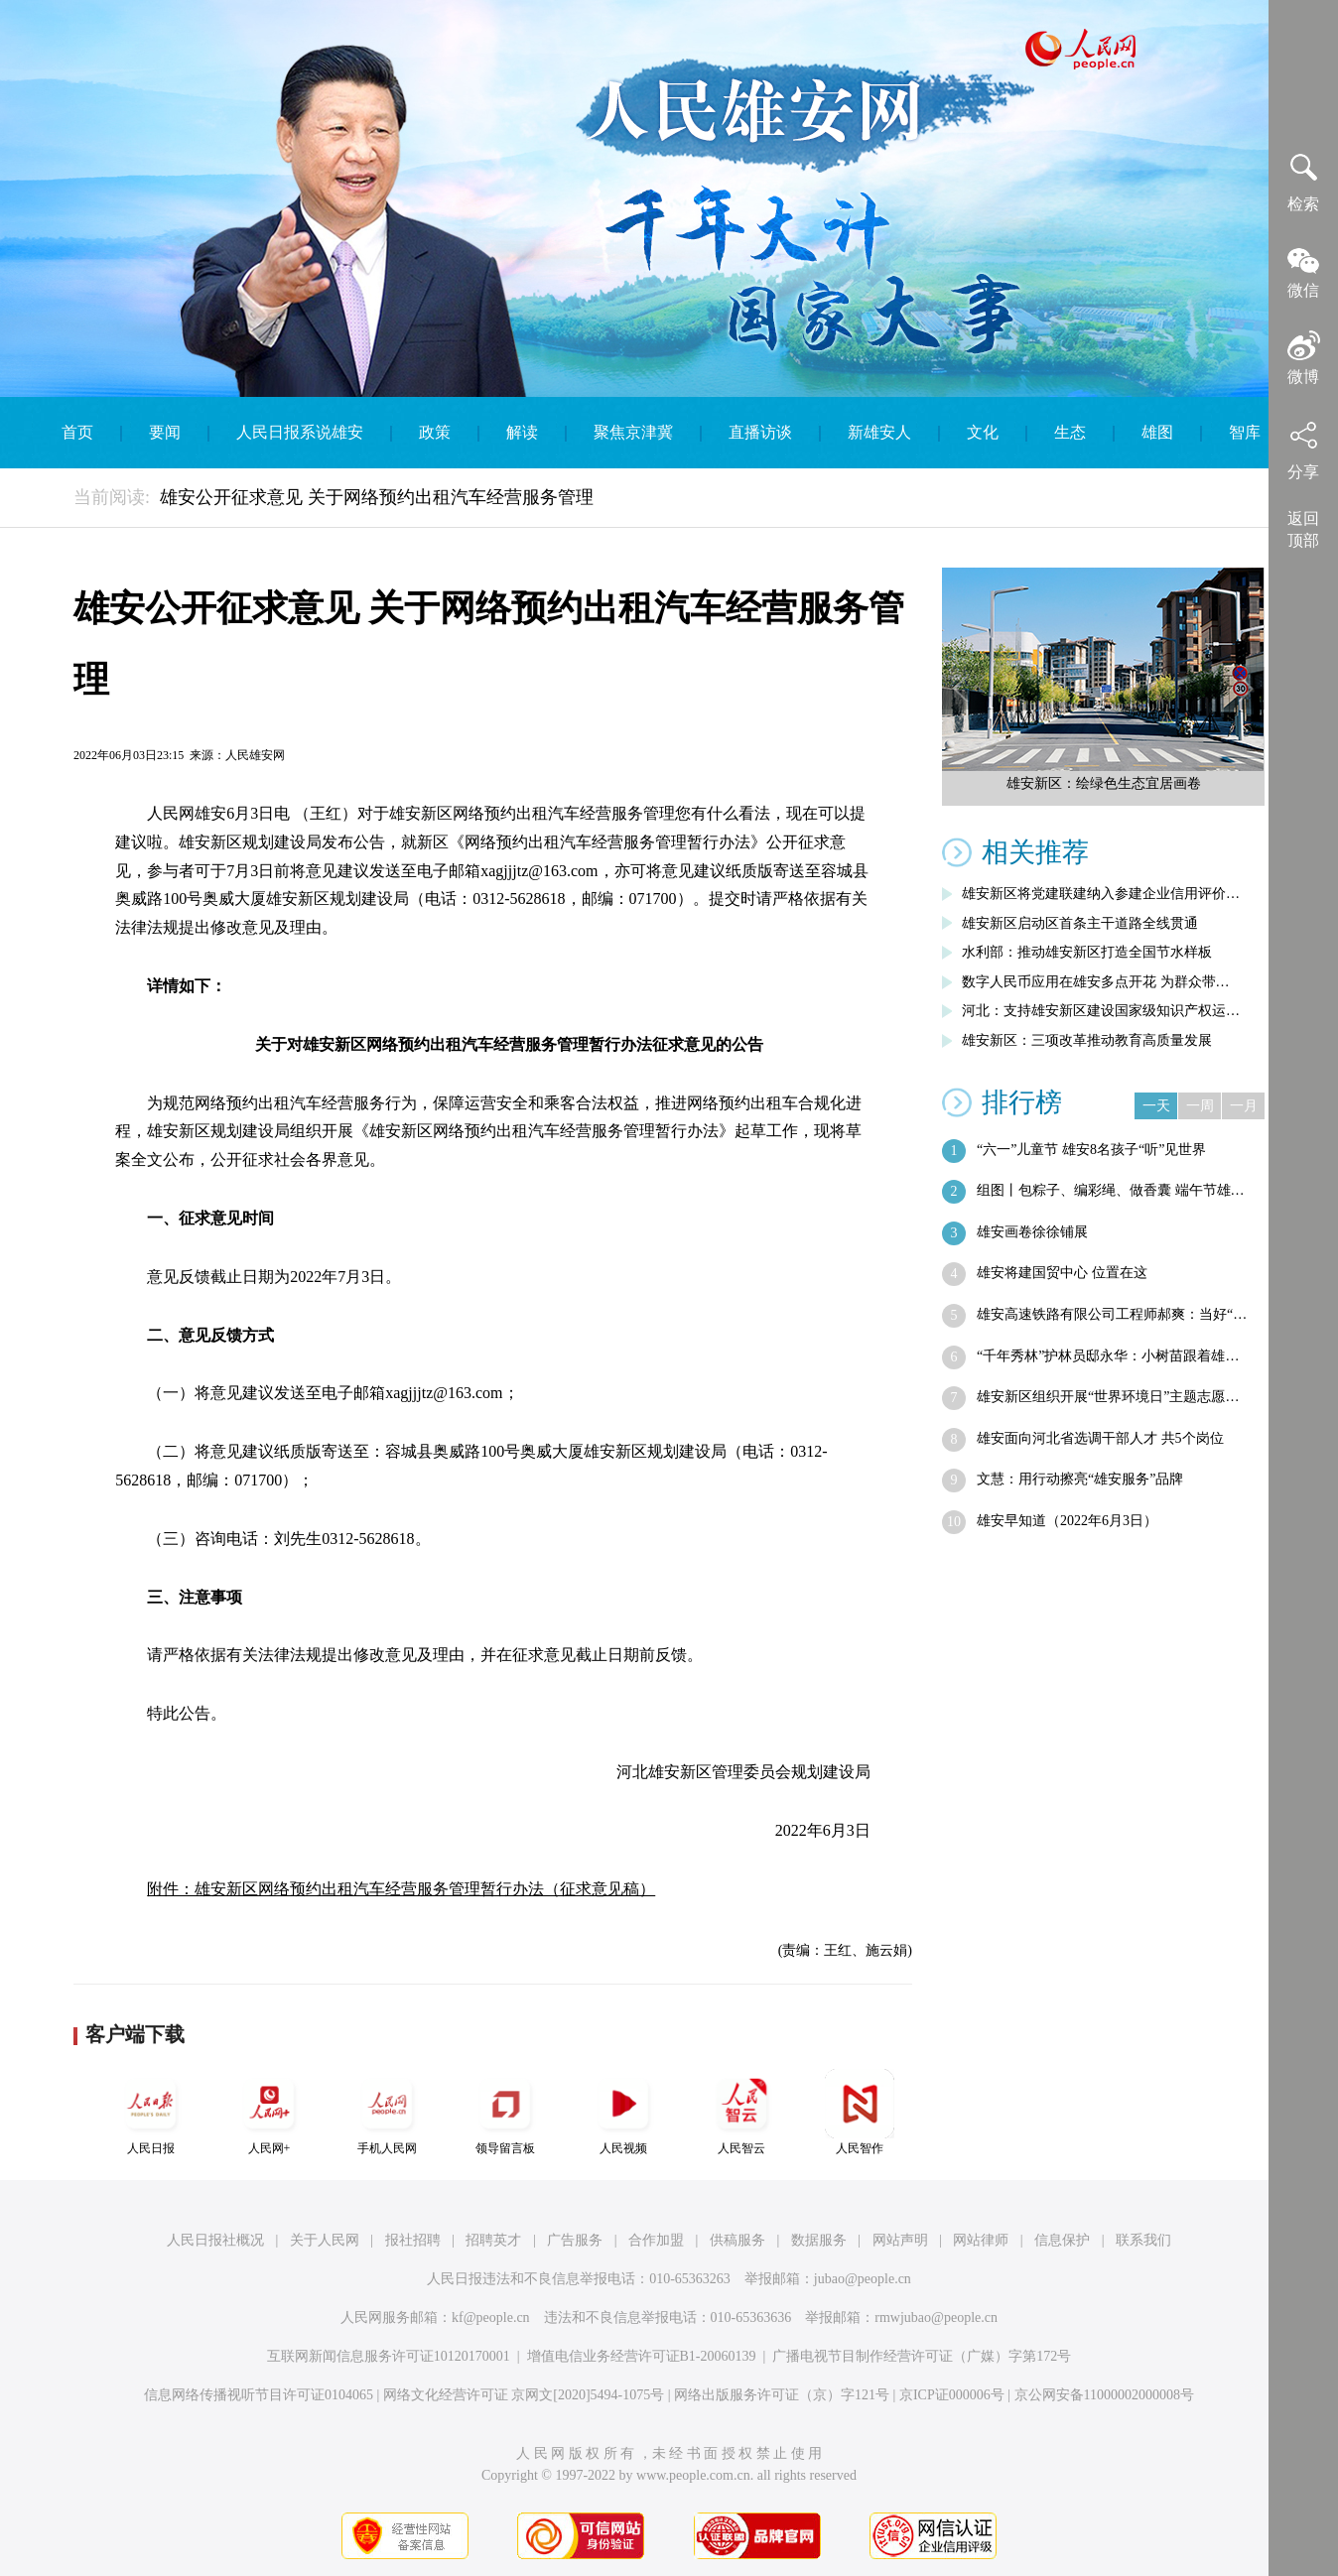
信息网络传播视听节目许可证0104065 (258, 2394)
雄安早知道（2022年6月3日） (1067, 1520)
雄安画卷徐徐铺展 (1032, 1231)
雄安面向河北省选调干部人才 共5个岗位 (1100, 1438)
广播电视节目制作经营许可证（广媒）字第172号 (921, 2356)
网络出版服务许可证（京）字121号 (781, 2394)
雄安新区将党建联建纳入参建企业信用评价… (1101, 893)
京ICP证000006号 (951, 2394)
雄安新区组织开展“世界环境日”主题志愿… (1108, 1396)
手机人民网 (387, 2112)
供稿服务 (737, 2240)
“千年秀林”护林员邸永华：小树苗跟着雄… (1108, 1356)
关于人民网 (324, 2240)
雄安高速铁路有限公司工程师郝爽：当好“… (1112, 1314)
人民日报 (151, 2112)
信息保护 (1062, 2240)
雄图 (1157, 432)
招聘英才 (493, 2240)
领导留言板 (505, 2112)
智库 (1245, 432)
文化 (983, 432)
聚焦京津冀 (633, 432)
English (669, 503)
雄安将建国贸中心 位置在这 (1062, 1272)
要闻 (165, 432)
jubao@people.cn (862, 2278)
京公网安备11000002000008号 (1104, 2394)
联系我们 (1143, 2240)
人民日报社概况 (215, 2240)
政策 (435, 432)
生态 (1070, 432)
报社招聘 (413, 2240)
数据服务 (819, 2240)
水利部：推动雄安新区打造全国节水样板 (1087, 952)
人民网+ (269, 2112)
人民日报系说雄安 (299, 432)
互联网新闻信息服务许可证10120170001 (388, 2356)
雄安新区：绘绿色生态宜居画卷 (1103, 783)
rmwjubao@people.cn (936, 2317)
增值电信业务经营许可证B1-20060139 (641, 2356)
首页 (77, 432)
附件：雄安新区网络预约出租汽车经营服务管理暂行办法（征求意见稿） (401, 1888)
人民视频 (623, 2112)
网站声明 (900, 2240)
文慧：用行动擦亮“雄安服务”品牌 (1080, 1479)
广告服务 (574, 2240)
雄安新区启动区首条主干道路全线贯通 (1080, 923)
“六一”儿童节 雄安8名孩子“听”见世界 (1091, 1149)
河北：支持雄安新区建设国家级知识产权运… (1101, 1010)
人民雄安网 (255, 755)
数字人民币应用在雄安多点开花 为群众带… (1096, 981)
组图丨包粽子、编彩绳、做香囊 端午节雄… (1111, 1190)
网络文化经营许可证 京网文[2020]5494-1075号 (524, 2394)
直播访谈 (760, 432)
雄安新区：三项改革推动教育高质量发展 (1087, 1040)
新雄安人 (879, 432)
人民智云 (741, 2112)
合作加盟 (656, 2240)
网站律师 (980, 2240)
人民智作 (859, 2112)
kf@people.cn (491, 2317)
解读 (522, 432)
